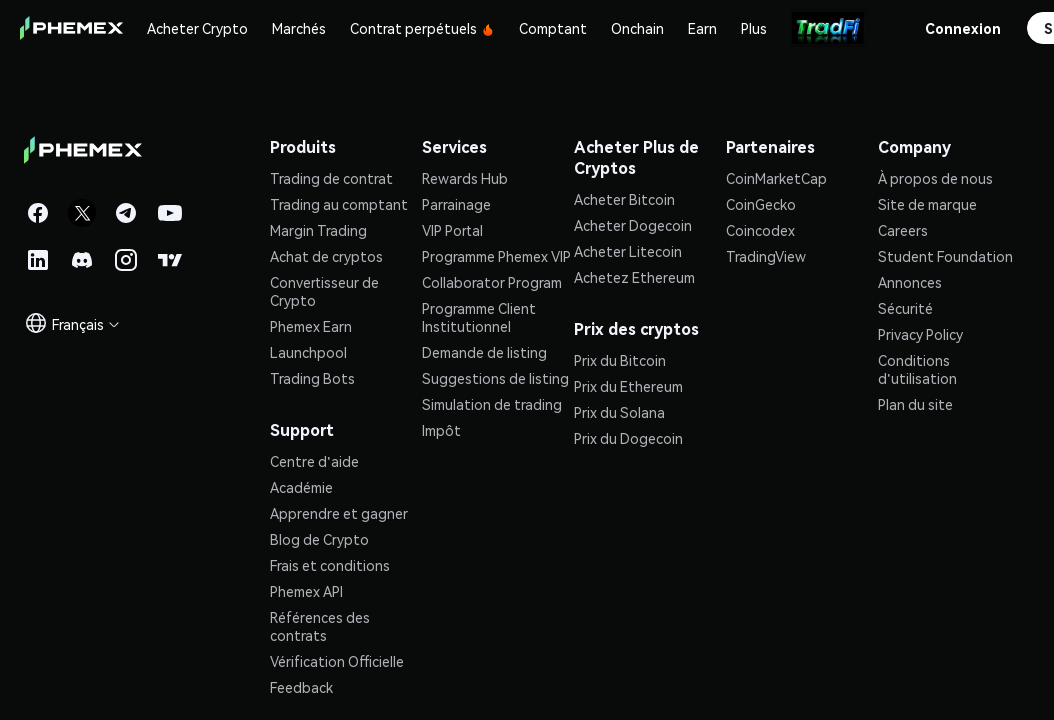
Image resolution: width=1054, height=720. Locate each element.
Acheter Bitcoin (624, 199)
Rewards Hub (465, 178)
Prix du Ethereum (628, 386)
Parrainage (456, 204)
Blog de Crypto (319, 539)
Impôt (441, 430)
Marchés (299, 28)
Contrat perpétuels (422, 28)
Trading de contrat (331, 178)
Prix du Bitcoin (620, 360)
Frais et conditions (330, 565)
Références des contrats (320, 626)
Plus (754, 28)
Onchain (637, 28)
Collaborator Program (492, 282)
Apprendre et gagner (339, 513)
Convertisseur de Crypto (324, 291)
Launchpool (308, 352)
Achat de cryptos (326, 256)
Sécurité (905, 308)
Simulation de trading (492, 404)
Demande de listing (484, 352)
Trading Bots (312, 378)
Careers (903, 230)
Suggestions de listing (495, 378)
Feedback (301, 687)
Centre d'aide (314, 461)
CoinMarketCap (776, 178)
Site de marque (927, 204)
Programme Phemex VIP (496, 256)
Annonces (910, 282)
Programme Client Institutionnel (479, 317)
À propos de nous (935, 178)
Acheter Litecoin (628, 251)
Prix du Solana (619, 412)
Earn (702, 28)
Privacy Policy (920, 334)
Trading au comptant (339, 204)
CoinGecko (761, 204)
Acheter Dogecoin (633, 225)
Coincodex (760, 230)
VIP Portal (452, 230)
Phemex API (306, 591)
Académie (301, 487)
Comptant (553, 28)
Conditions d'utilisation (917, 369)
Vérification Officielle (337, 661)
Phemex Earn (311, 326)
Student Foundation (945, 256)
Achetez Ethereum (634, 277)
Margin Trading (318, 230)
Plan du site (915, 404)
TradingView (766, 256)
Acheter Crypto (197, 28)
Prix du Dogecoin (628, 438)
